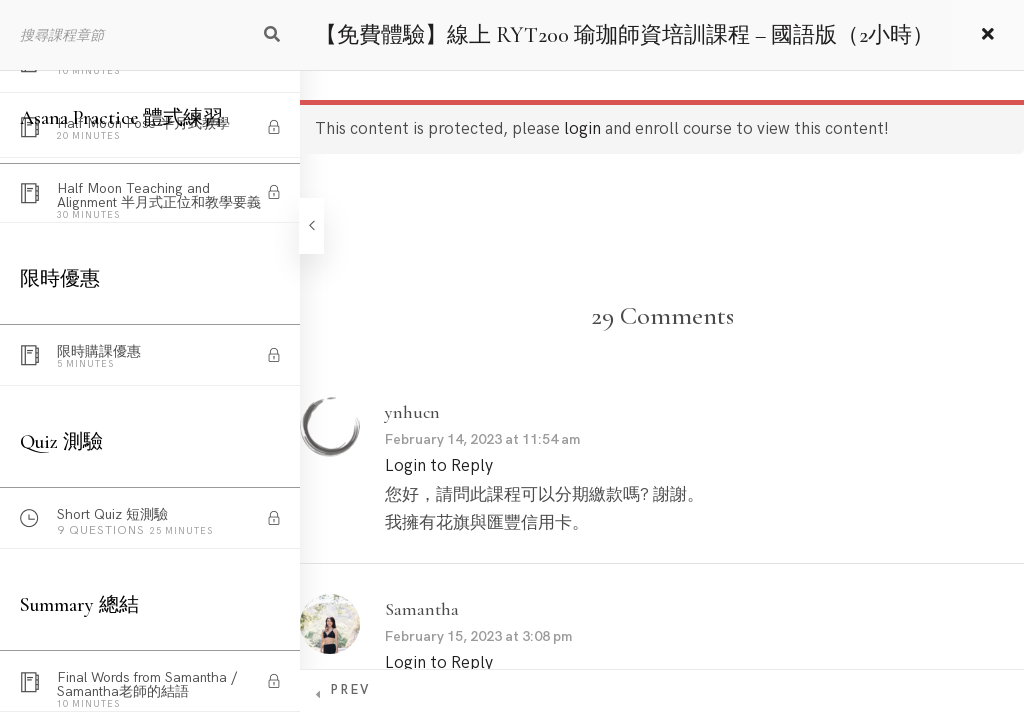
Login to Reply (439, 466)
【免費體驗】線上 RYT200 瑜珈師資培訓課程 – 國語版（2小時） (624, 35)
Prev (350, 690)
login (582, 129)
